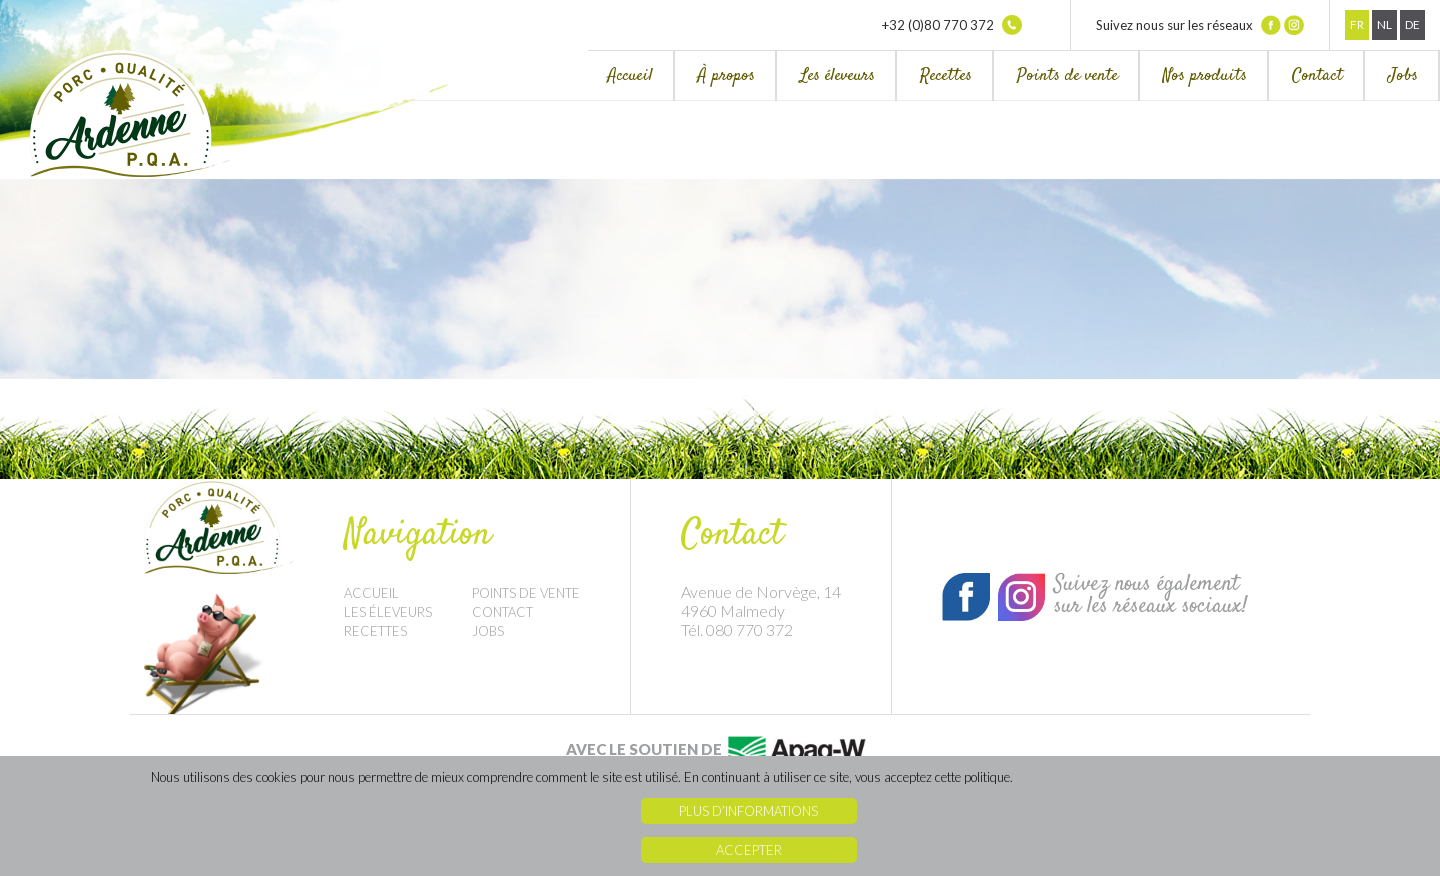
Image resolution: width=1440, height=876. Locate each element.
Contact (1317, 76)
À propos (726, 76)
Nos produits (1205, 76)
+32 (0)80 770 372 (952, 25)
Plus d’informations (748, 811)
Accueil (630, 76)
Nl (1384, 24)
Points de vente (1067, 76)
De (1412, 24)
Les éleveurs (837, 76)
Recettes (946, 76)
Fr (1357, 24)
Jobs (1403, 76)
